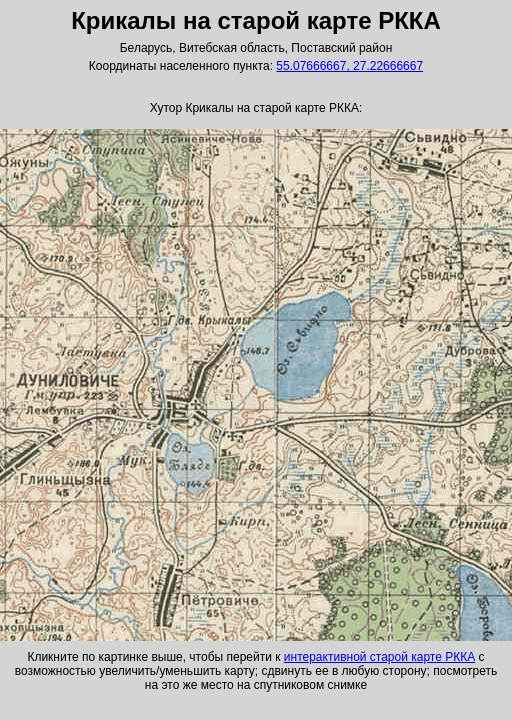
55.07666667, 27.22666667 (349, 66)
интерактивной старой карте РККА (379, 657)
